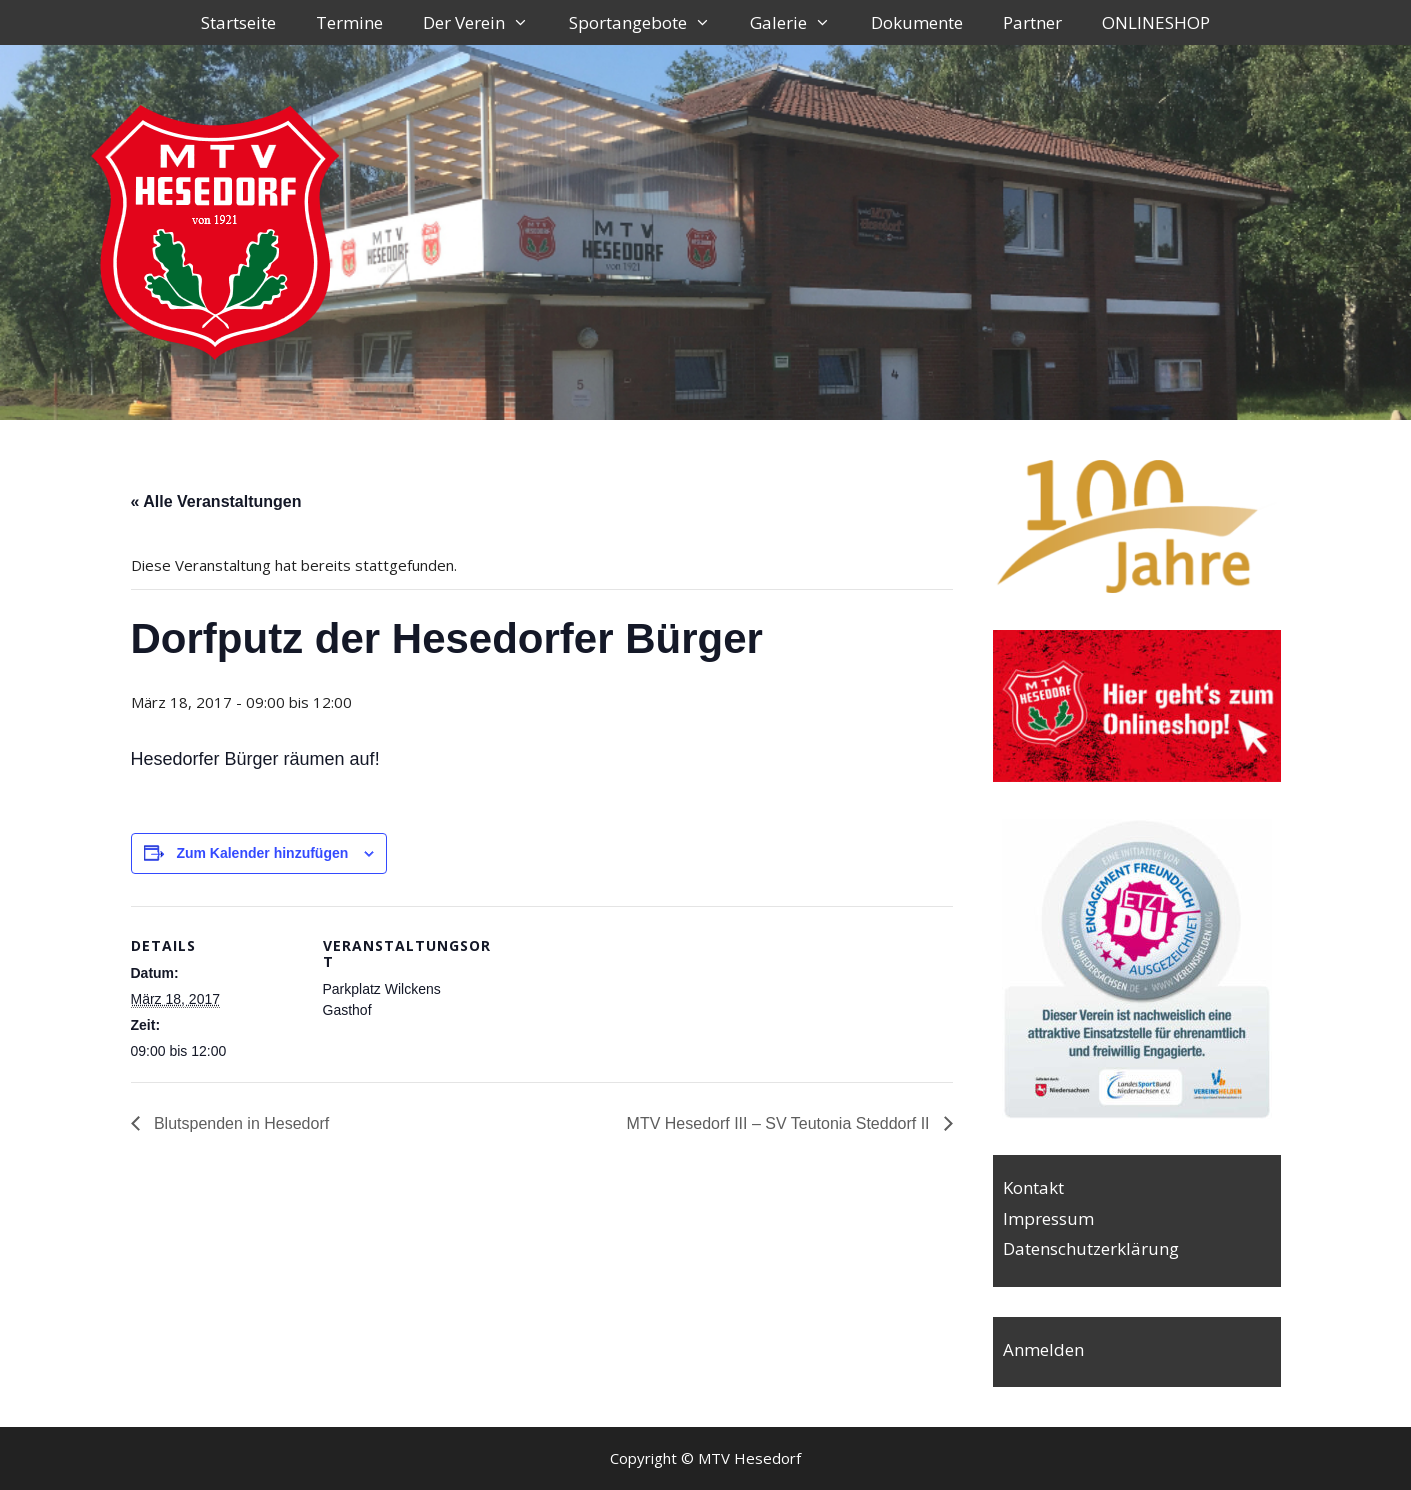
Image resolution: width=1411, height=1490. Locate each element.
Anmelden (1043, 1349)
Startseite (238, 22)
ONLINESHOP (1156, 22)
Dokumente (917, 22)
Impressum (1048, 1218)
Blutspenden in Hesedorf (240, 1123)
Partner (1032, 22)
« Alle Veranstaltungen (216, 501)
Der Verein (486, 22)
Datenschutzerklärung (1091, 1248)
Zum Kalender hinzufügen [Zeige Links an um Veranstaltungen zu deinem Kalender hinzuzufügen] (262, 853)
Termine (349, 22)
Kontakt (1033, 1187)
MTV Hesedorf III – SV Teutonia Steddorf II (780, 1123)
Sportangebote (650, 22)
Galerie (800, 22)
